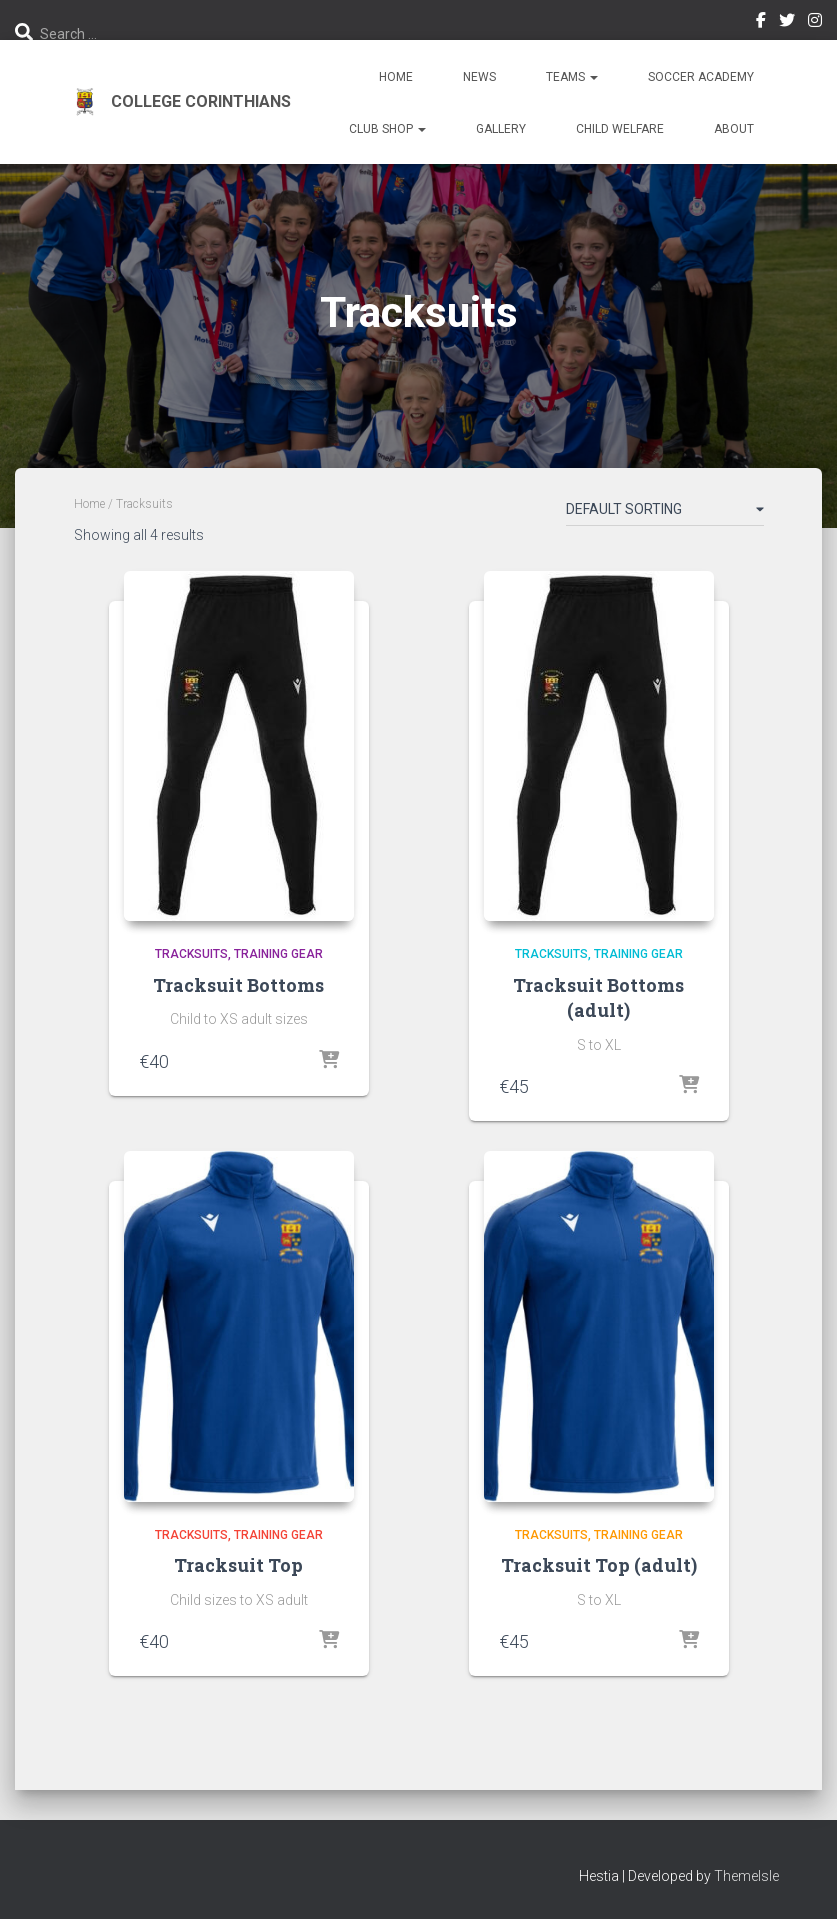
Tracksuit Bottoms (238, 985)
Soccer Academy (701, 77)
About (734, 129)
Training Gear (278, 954)
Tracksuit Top (238, 1565)
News (479, 77)
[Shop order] (665, 513)
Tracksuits (191, 954)
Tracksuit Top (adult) (599, 1565)
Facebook (761, 23)
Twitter (787, 23)
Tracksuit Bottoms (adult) (598, 997)
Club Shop (387, 129)
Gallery (501, 129)
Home (396, 77)
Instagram (815, 23)
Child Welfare (620, 129)
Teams (572, 77)
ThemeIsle (746, 1876)
